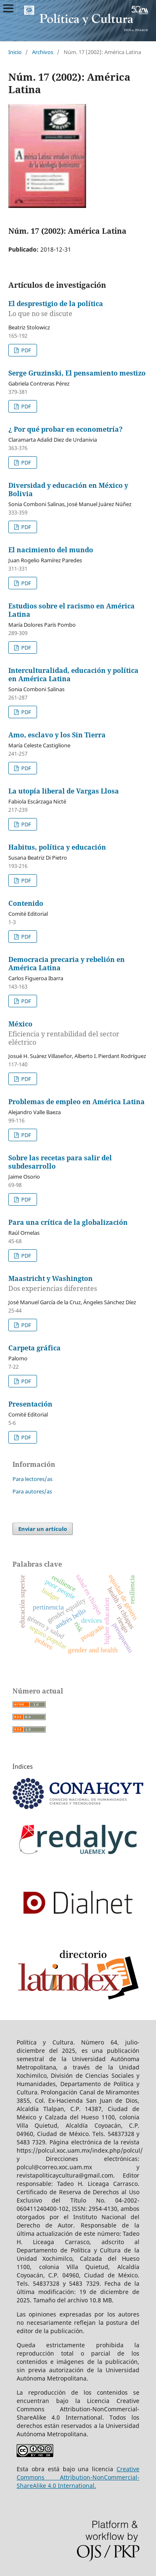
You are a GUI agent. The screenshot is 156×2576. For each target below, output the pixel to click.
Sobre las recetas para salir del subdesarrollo (60, 1162)
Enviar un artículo (42, 1529)
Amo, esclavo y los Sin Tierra (57, 734)
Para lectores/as (32, 1479)
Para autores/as (32, 1491)
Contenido (25, 903)
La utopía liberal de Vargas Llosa (63, 791)
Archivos (42, 52)
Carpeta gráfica (34, 1347)
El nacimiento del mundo (50, 549)
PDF (25, 350)
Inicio (15, 52)
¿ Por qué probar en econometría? (65, 429)
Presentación (30, 1404)
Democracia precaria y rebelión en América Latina (66, 963)
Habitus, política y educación (57, 847)
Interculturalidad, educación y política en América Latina (73, 674)
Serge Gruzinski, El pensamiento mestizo (77, 373)
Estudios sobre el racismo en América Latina (71, 610)
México (78, 1032)
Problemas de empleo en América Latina (76, 1101)
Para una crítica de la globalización (68, 1222)
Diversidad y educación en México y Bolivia (68, 489)
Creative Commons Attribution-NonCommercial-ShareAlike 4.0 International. (78, 2477)
